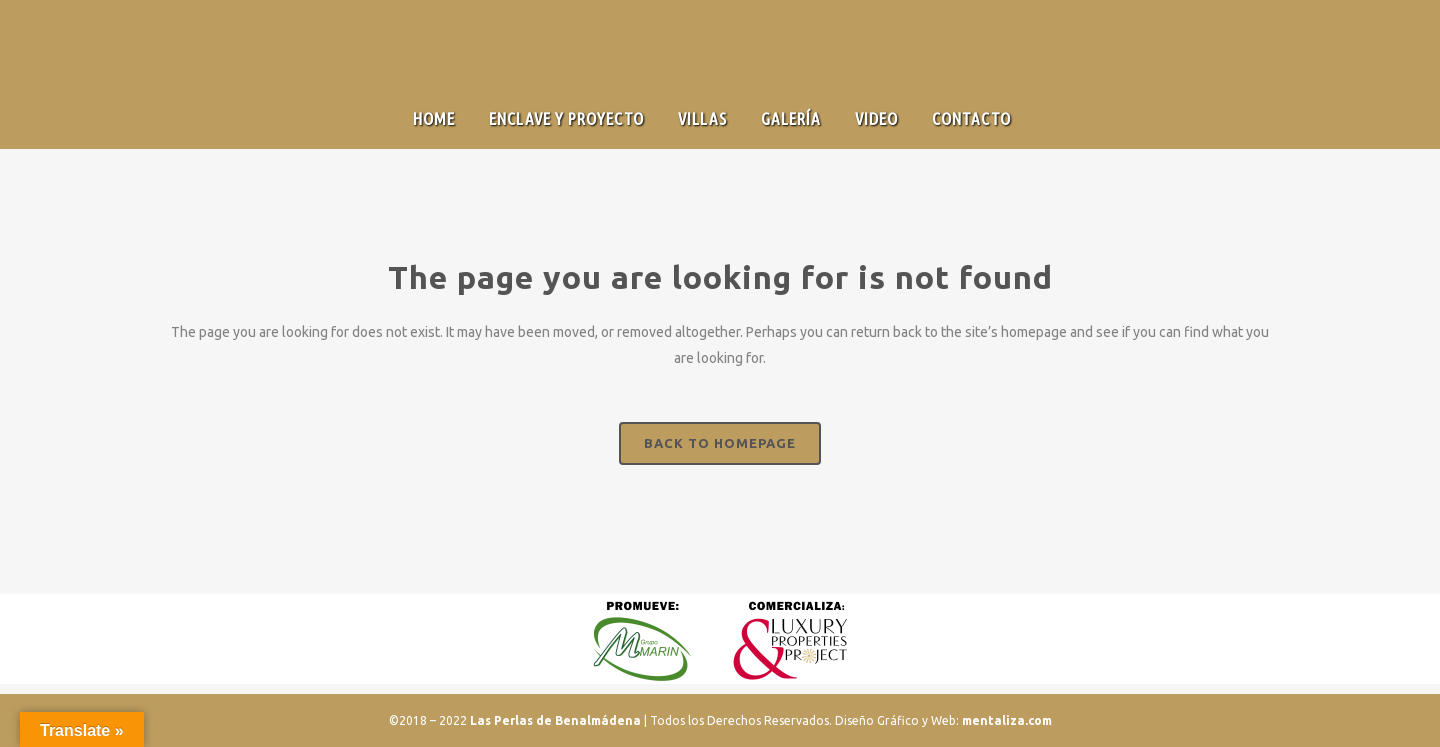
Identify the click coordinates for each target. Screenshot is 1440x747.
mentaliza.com (1007, 720)
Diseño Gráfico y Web (895, 720)
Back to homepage (720, 443)
